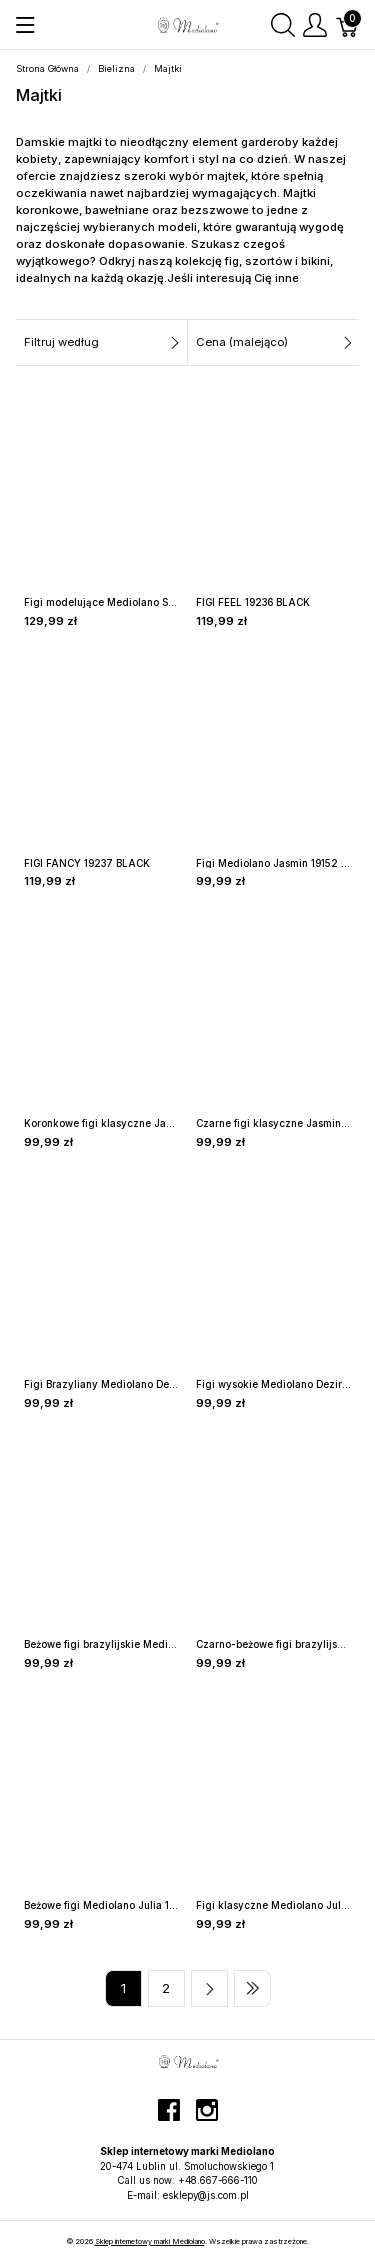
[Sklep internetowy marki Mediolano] (187, 23)
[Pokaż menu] (25, 25)
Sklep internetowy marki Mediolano (150, 2241)
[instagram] (207, 2118)
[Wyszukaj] (283, 25)
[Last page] (252, 1988)
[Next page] (209, 1988)
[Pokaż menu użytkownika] (315, 25)
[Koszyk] (348, 25)
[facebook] (169, 2118)
